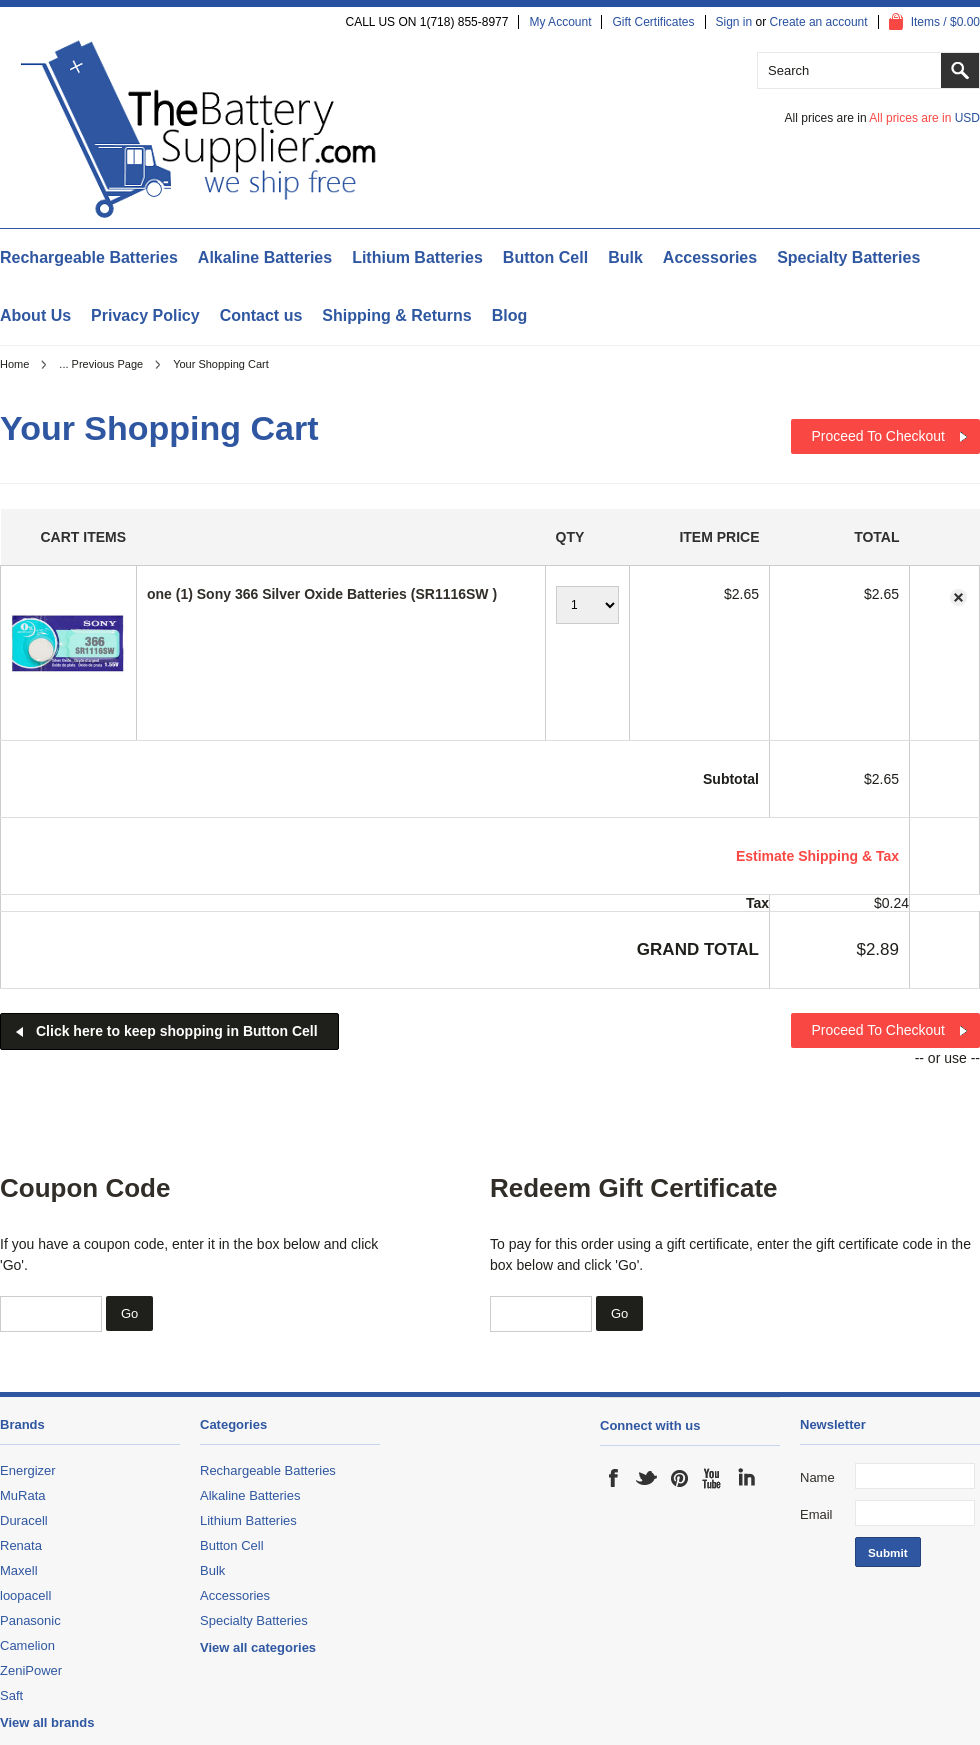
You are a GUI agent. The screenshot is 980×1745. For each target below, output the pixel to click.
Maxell (19, 1570)
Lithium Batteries (417, 257)
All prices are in (924, 118)
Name (817, 1477)
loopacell (25, 1595)
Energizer (28, 1470)
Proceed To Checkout (878, 436)
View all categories (258, 1647)
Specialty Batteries (848, 257)
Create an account (819, 22)
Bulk (625, 257)
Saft (11, 1695)
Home (14, 364)
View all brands (47, 1722)
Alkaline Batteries (265, 257)
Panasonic (30, 1620)
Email (816, 1514)
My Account (560, 22)
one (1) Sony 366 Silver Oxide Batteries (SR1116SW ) (322, 594)
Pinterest (680, 1478)
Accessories (710, 257)
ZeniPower (31, 1670)
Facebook (614, 1478)
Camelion (27, 1645)
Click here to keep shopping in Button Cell (177, 1031)
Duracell (24, 1520)
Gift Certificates (653, 22)
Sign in (734, 22)
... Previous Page (101, 364)
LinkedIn (746, 1478)
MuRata (23, 1495)
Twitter (647, 1478)
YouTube (713, 1478)
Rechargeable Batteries (89, 257)
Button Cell (545, 257)
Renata (21, 1545)
